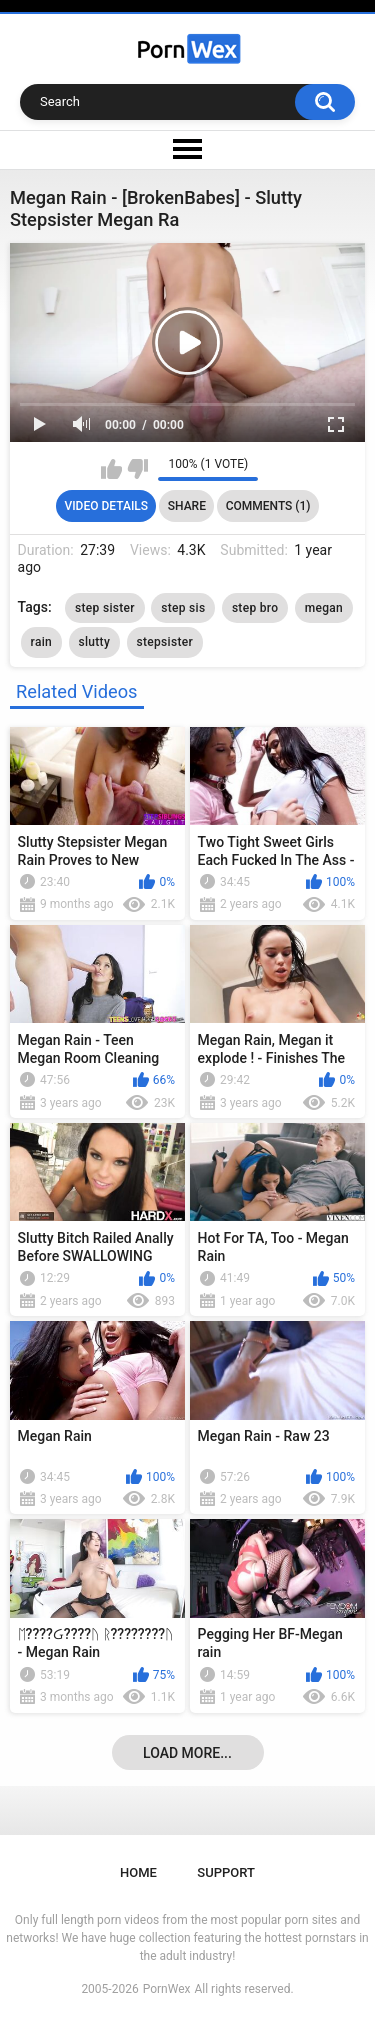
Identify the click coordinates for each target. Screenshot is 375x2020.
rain (41, 642)
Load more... (187, 1753)
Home (138, 1872)
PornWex (167, 1989)
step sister (105, 608)
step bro (255, 608)
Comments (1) (268, 506)
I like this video (111, 469)
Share (187, 506)
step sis (183, 608)
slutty (95, 642)
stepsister (165, 642)
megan (324, 608)
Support (226, 1872)
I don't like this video (137, 469)
